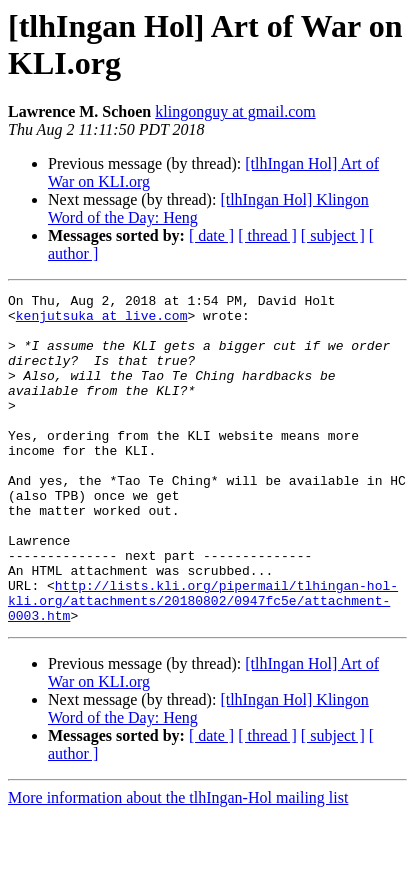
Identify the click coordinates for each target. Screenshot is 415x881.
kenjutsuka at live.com (102, 321)
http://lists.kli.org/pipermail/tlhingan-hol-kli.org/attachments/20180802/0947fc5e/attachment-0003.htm (203, 663)
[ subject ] (333, 235)
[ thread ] (267, 235)
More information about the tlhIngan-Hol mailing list (178, 863)
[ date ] (211, 235)
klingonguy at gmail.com (235, 111)
